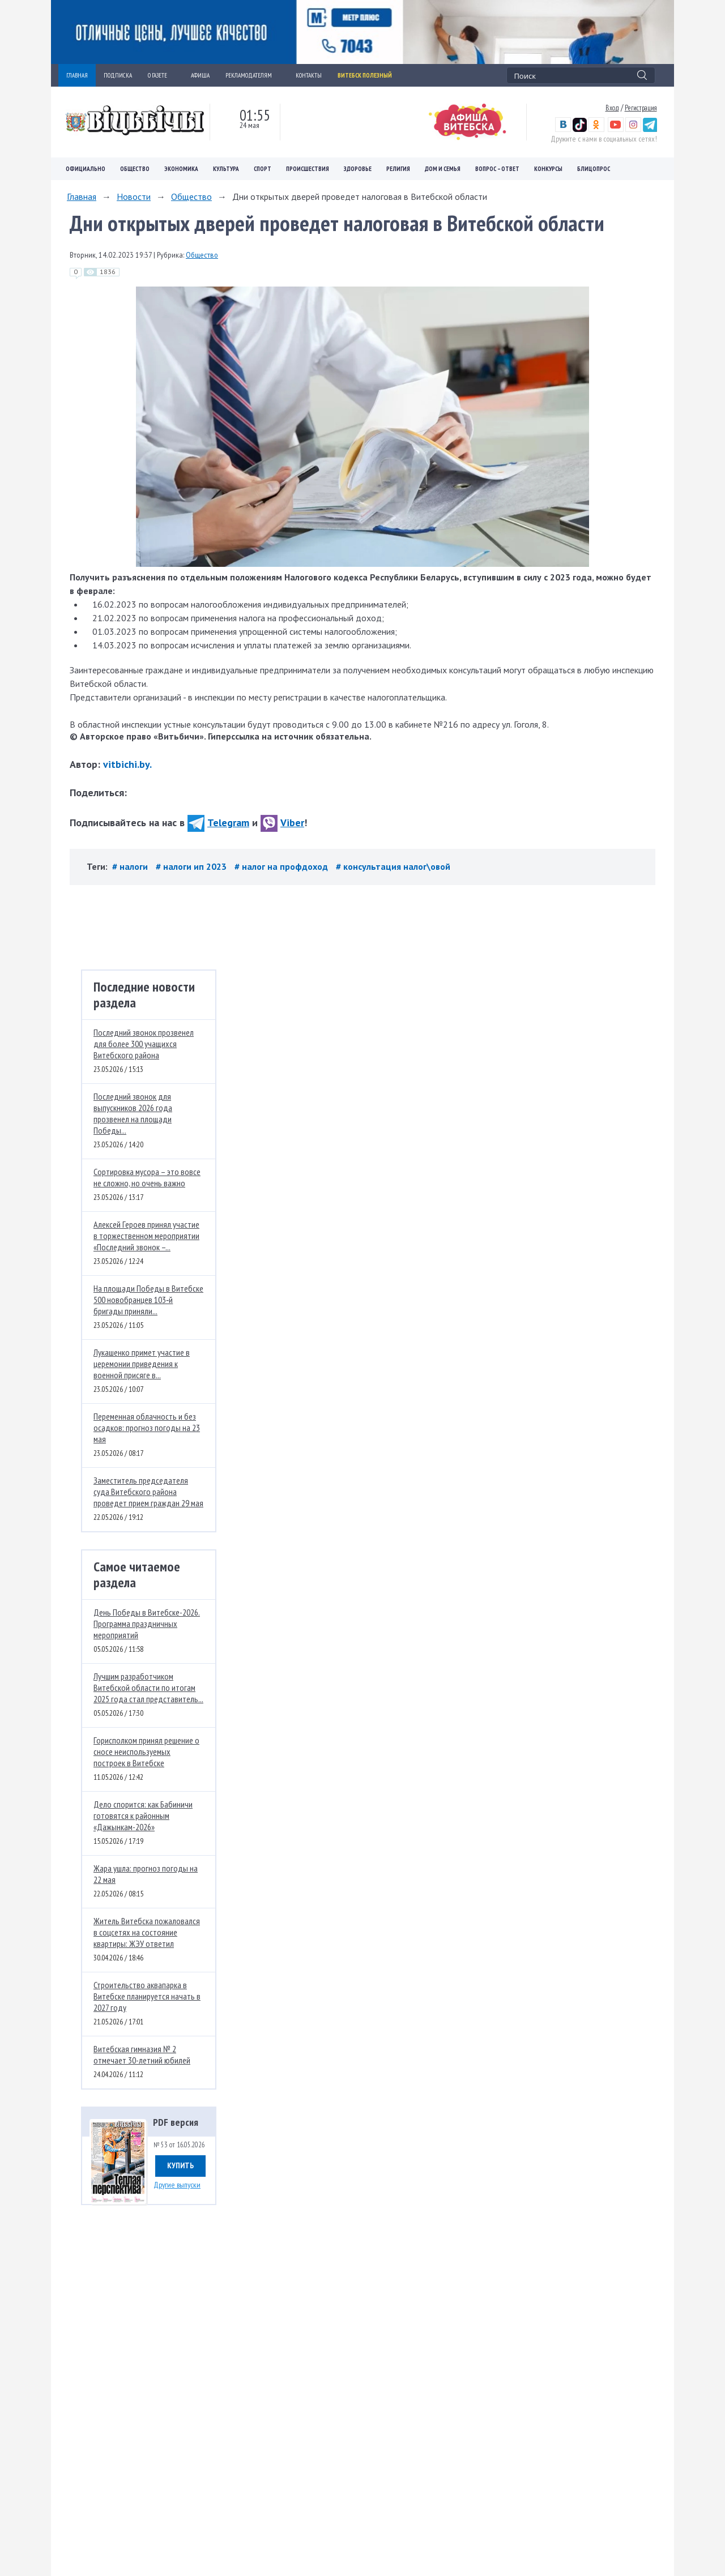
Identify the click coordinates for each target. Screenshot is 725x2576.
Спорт (262, 169)
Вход (612, 107)
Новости (134, 196)
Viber (282, 822)
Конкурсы (548, 169)
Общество (135, 169)
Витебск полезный (365, 75)
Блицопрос (593, 169)
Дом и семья (442, 169)
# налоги (131, 866)
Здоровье (358, 169)
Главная (81, 196)
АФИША (200, 75)
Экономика (181, 169)
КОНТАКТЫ (309, 75)
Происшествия (307, 169)
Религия (398, 169)
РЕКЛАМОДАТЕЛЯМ (252, 75)
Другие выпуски (177, 2185)
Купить (180, 2165)
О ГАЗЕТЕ (161, 75)
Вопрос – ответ (497, 169)
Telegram (218, 822)
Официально (85, 169)
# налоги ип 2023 (192, 866)
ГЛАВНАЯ (77, 75)
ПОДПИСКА (118, 75)
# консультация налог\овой (393, 866)
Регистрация (641, 107)
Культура (226, 169)
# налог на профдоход (282, 866)
